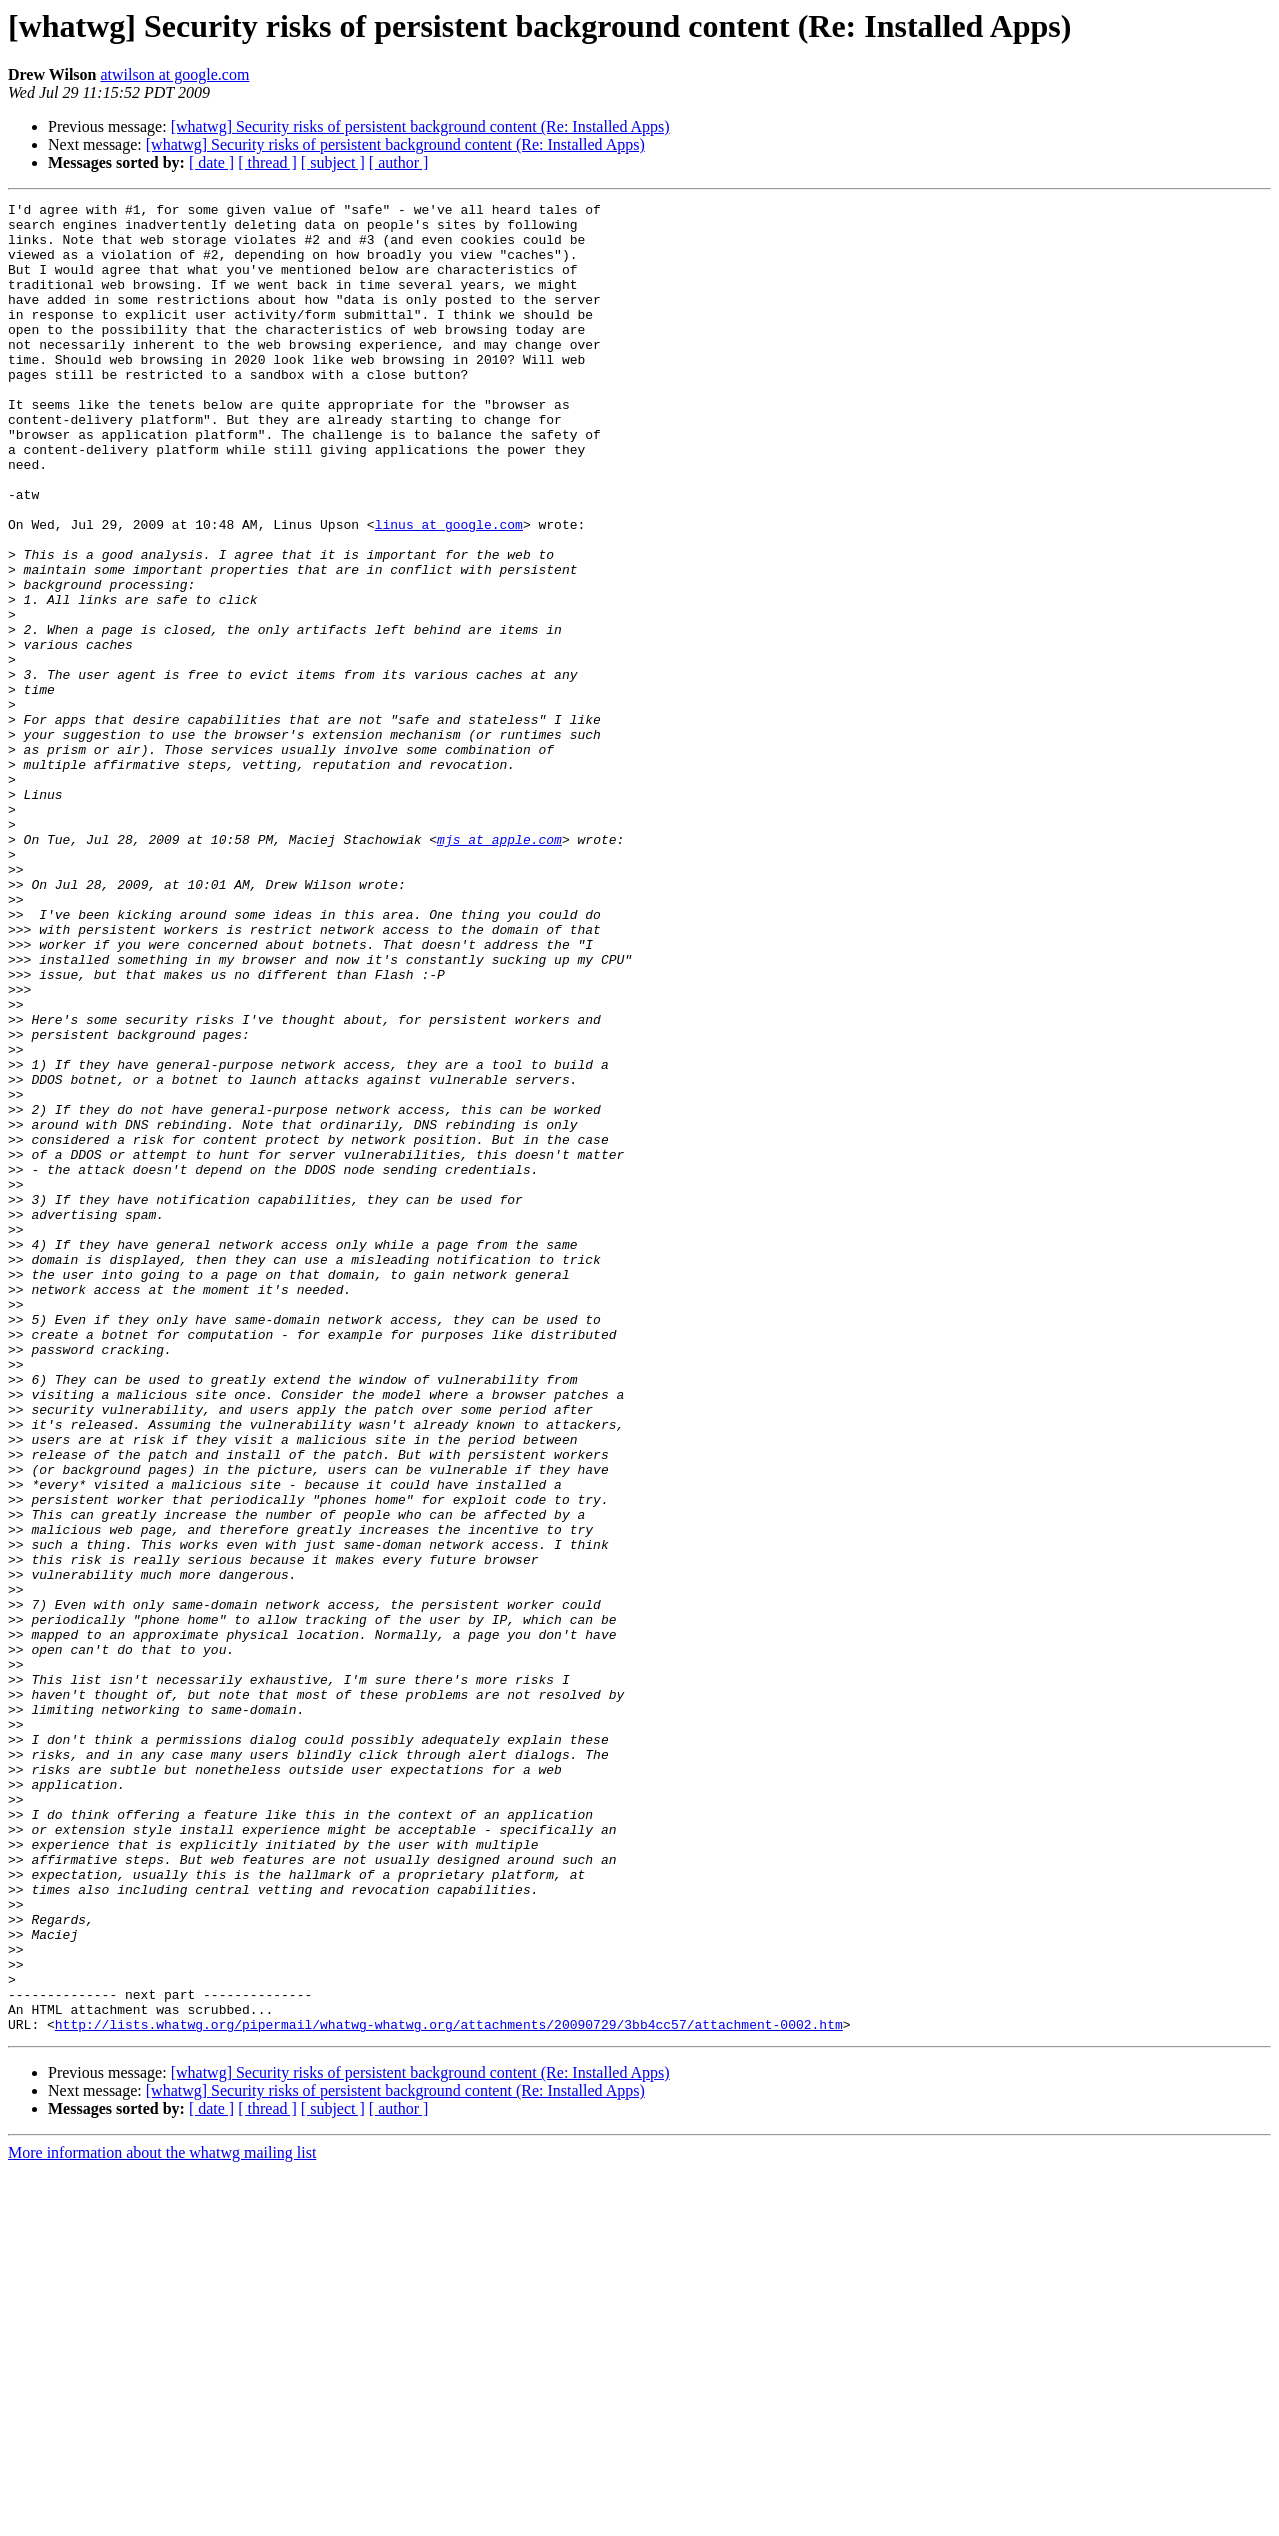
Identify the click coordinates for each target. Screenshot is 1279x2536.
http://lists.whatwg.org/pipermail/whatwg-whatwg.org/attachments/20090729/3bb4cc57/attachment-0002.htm (449, 2390)
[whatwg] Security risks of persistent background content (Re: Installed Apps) (420, 126)
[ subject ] (333, 162)
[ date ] (211, 162)
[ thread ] (267, 162)
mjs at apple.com (499, 968)
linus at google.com (449, 590)
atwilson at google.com (174, 74)
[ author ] (399, 162)
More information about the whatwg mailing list (162, 2518)
